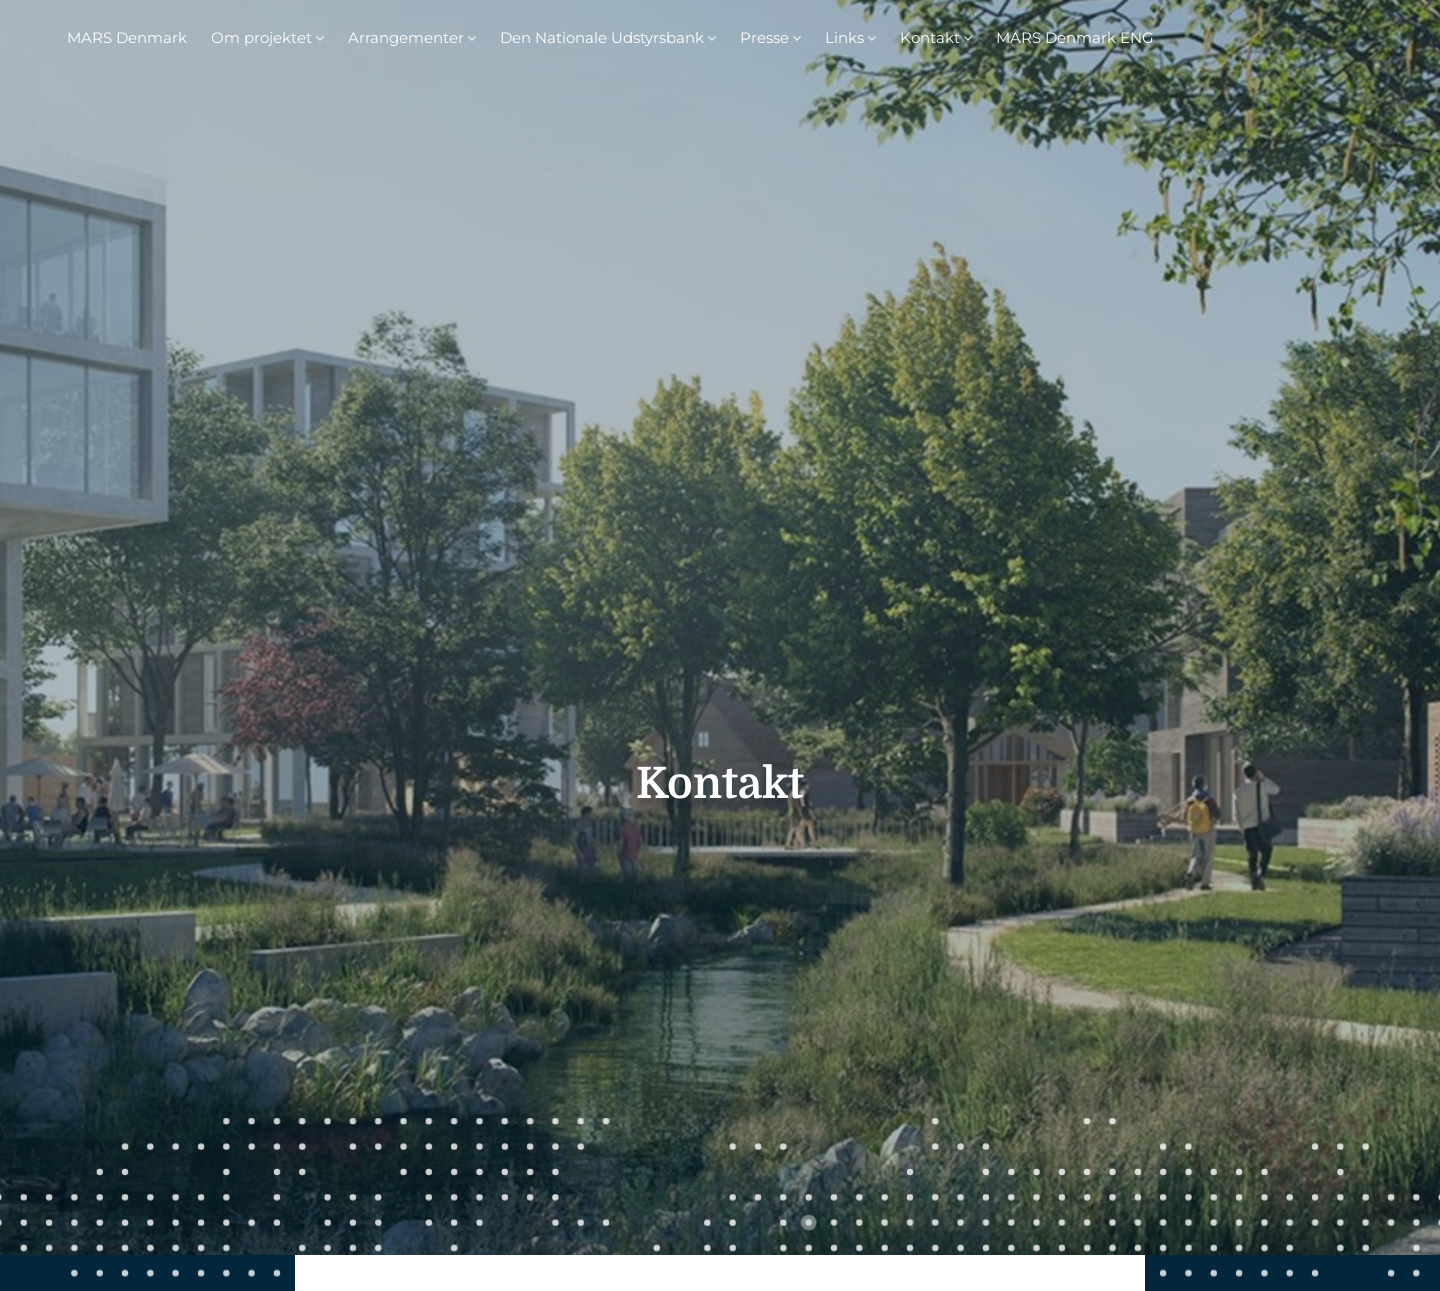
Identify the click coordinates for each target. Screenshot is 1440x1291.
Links (844, 37)
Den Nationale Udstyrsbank (602, 37)
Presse (764, 37)
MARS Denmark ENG (1075, 37)
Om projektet (261, 37)
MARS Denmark (127, 37)
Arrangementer (406, 37)
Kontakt (930, 37)
